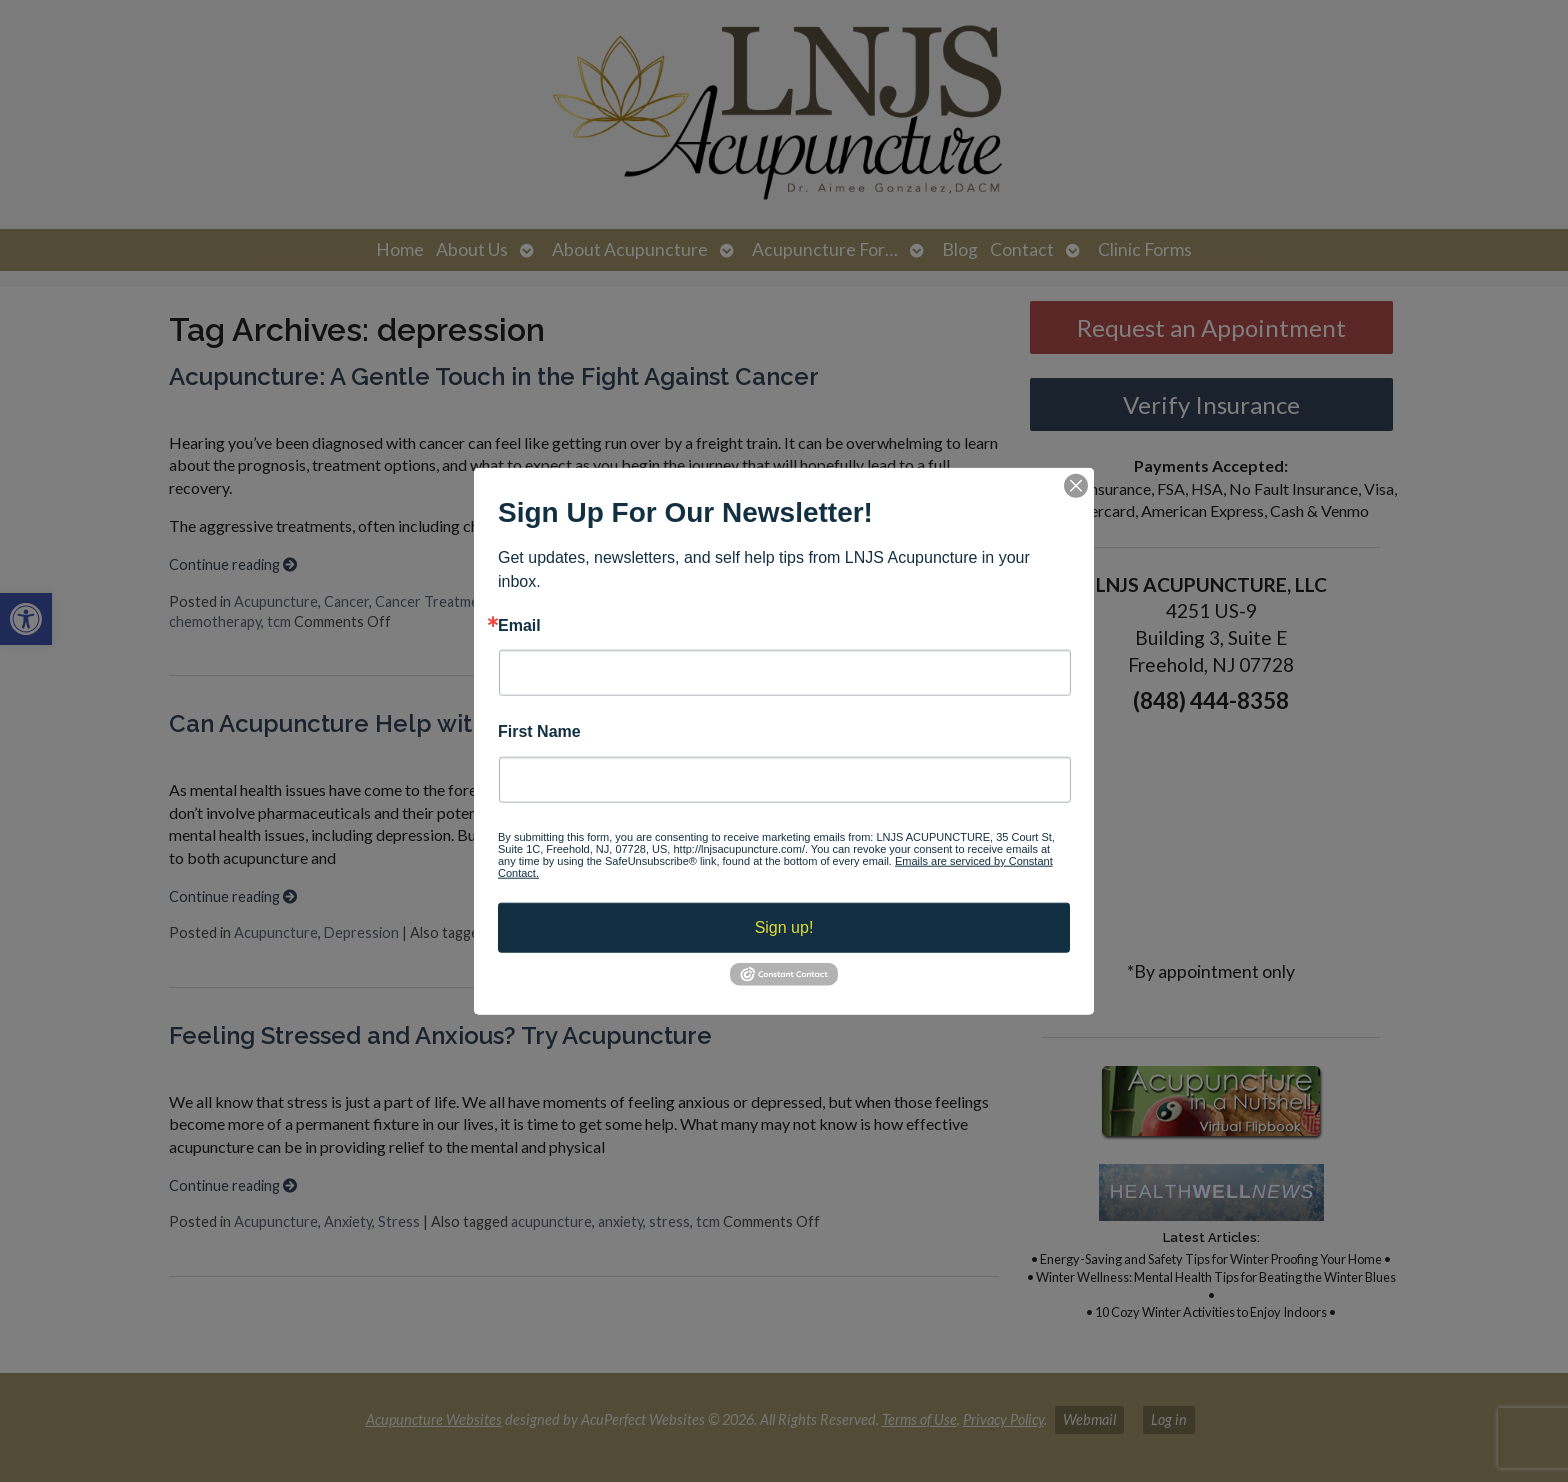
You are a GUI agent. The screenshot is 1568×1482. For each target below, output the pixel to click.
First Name (539, 732)
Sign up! (784, 926)
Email (519, 626)
